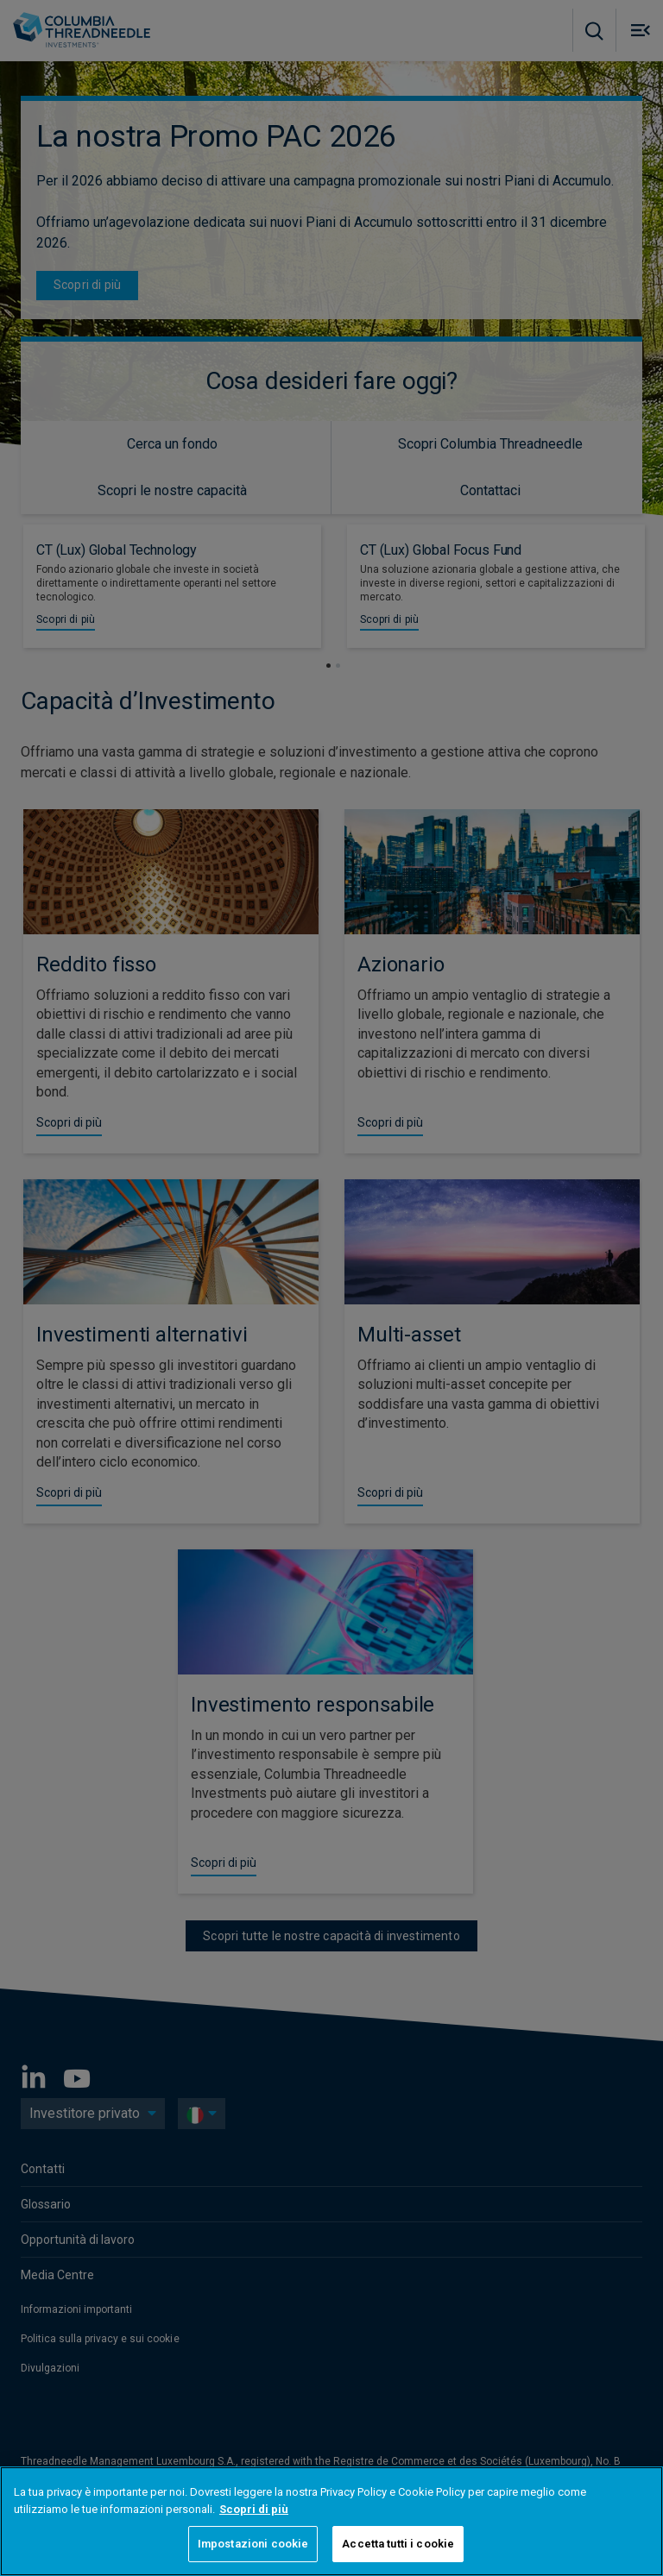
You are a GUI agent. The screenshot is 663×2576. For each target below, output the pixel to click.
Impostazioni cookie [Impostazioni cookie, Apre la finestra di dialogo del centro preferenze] (253, 2543)
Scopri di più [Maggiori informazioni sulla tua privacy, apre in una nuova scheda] (253, 2509)
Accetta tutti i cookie (398, 2543)
